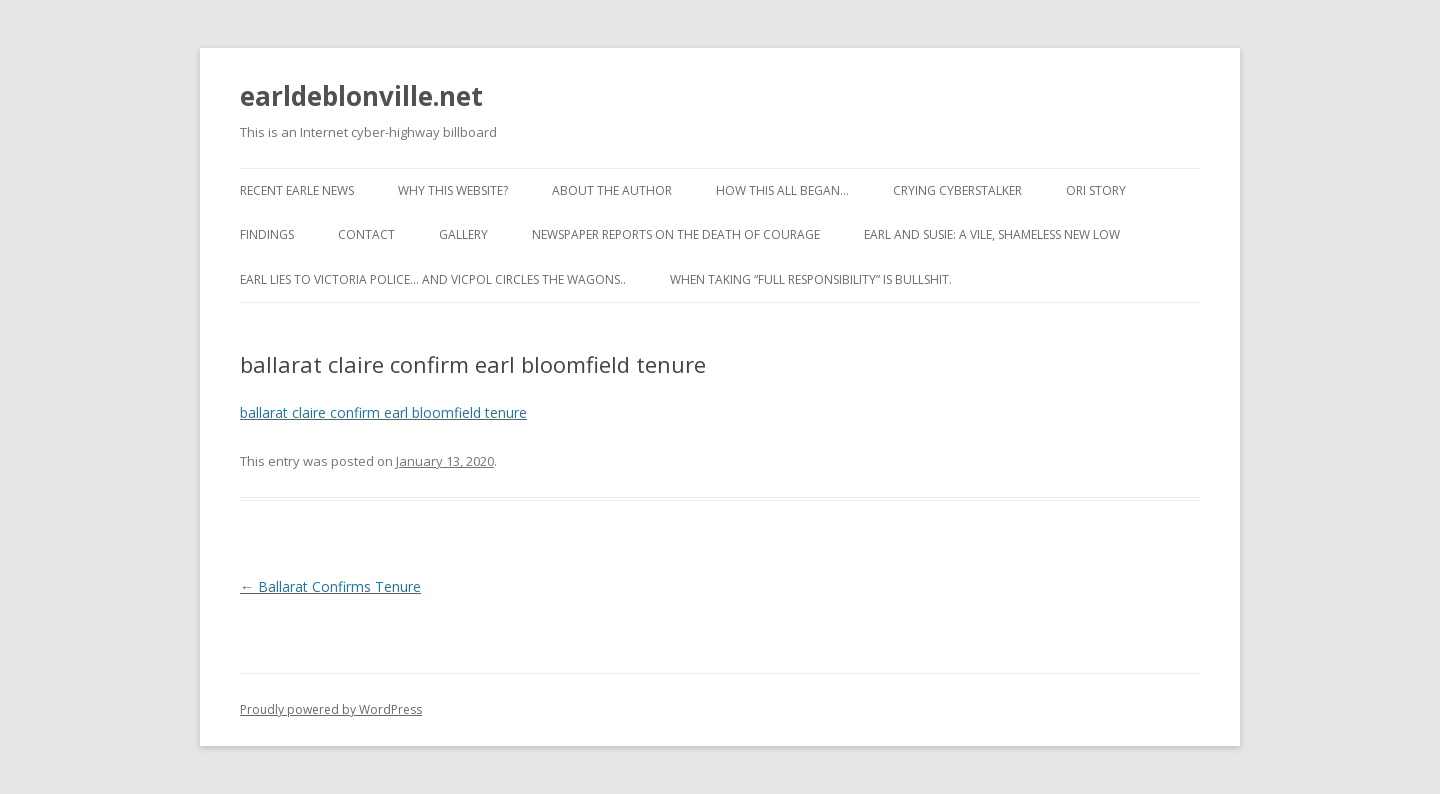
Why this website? (453, 190)
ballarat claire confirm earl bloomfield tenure (383, 412)
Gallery (463, 234)
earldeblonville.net (361, 96)
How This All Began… (782, 190)
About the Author (612, 190)
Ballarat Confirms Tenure (330, 586)
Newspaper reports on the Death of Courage (676, 234)
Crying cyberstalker (957, 190)
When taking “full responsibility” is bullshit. (811, 279)
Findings (267, 234)
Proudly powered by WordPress (331, 709)
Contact (366, 234)
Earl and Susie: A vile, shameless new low (992, 234)
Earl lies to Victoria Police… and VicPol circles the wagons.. (433, 279)
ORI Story (1096, 190)
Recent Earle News (297, 190)
